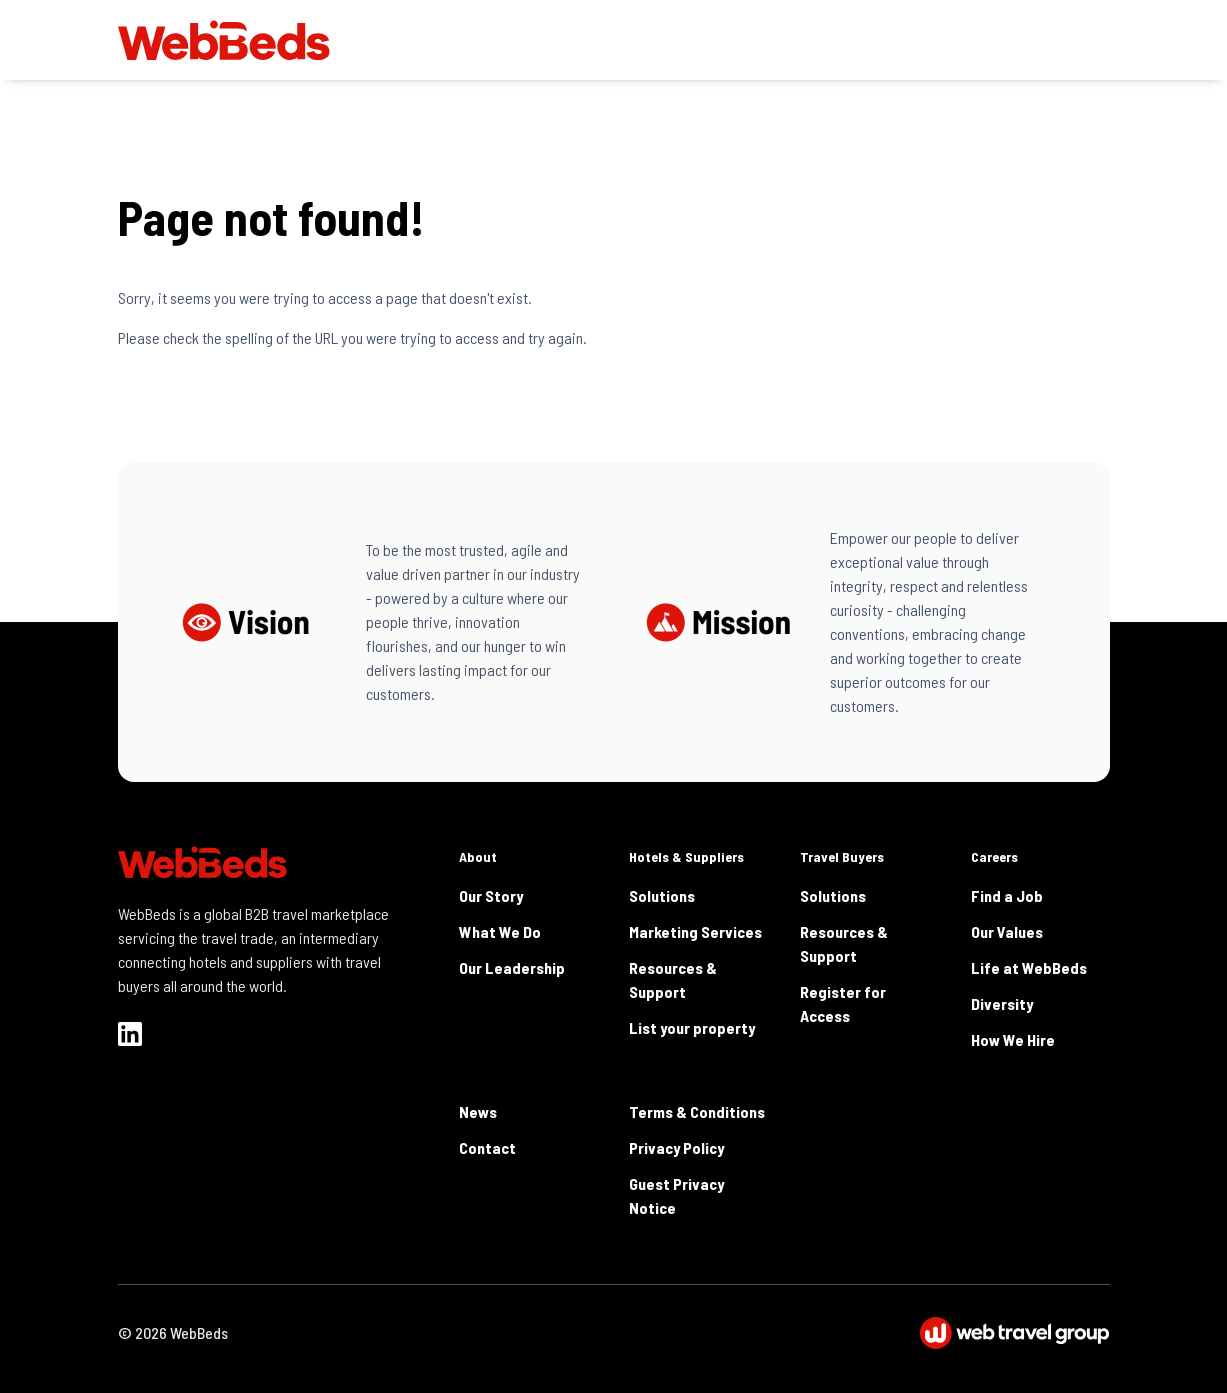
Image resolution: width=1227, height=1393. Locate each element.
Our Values (1007, 931)
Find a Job (1007, 895)
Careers (994, 856)
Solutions (662, 895)
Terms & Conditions (697, 1111)
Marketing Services (695, 931)
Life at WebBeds (1029, 967)
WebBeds (199, 1332)
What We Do (500, 931)
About (478, 856)
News (478, 1111)
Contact (487, 1147)
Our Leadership (512, 967)
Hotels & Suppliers (686, 856)
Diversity (1002, 1003)
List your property (692, 1027)
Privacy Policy (676, 1147)
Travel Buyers (842, 856)
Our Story (491, 895)
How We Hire (1013, 1039)
